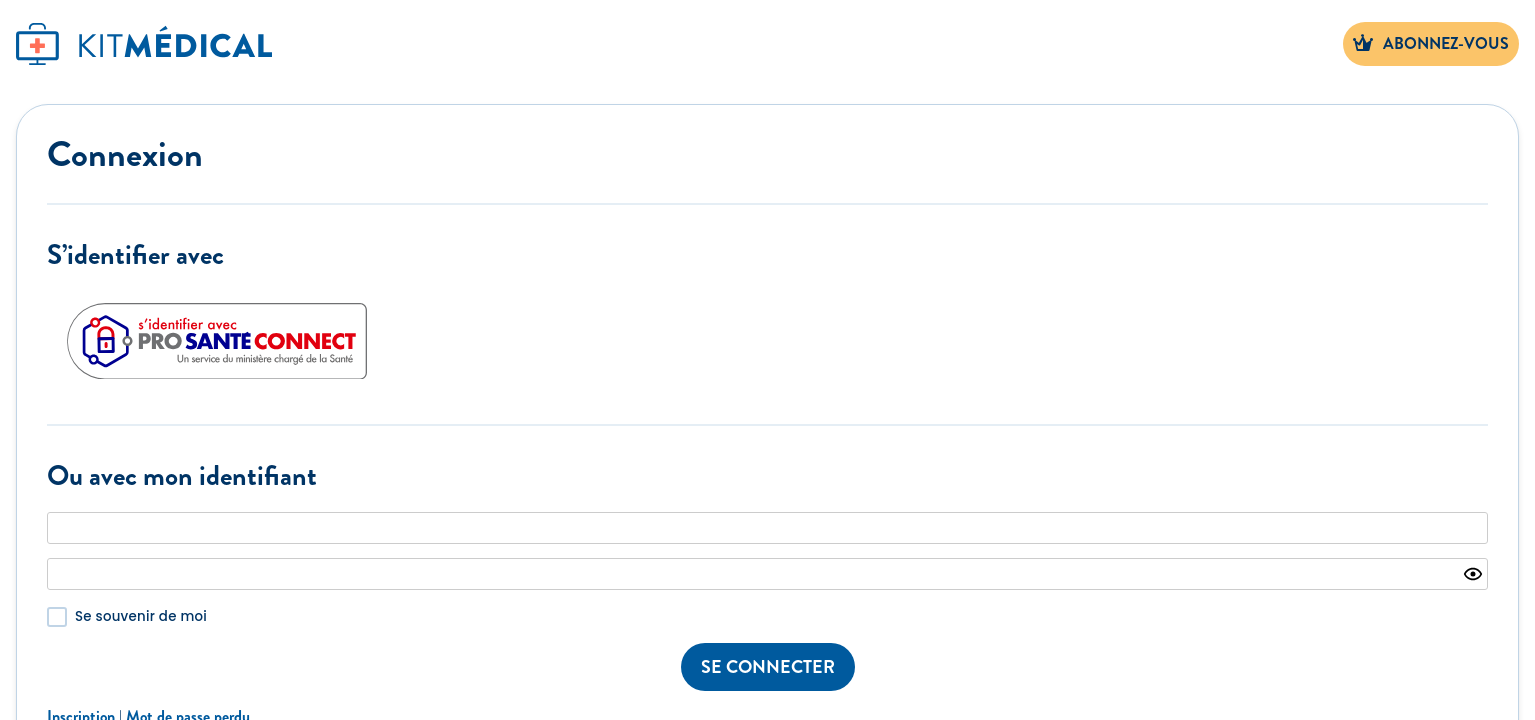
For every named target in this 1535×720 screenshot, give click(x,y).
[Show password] (1473, 574)
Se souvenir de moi (141, 616)
